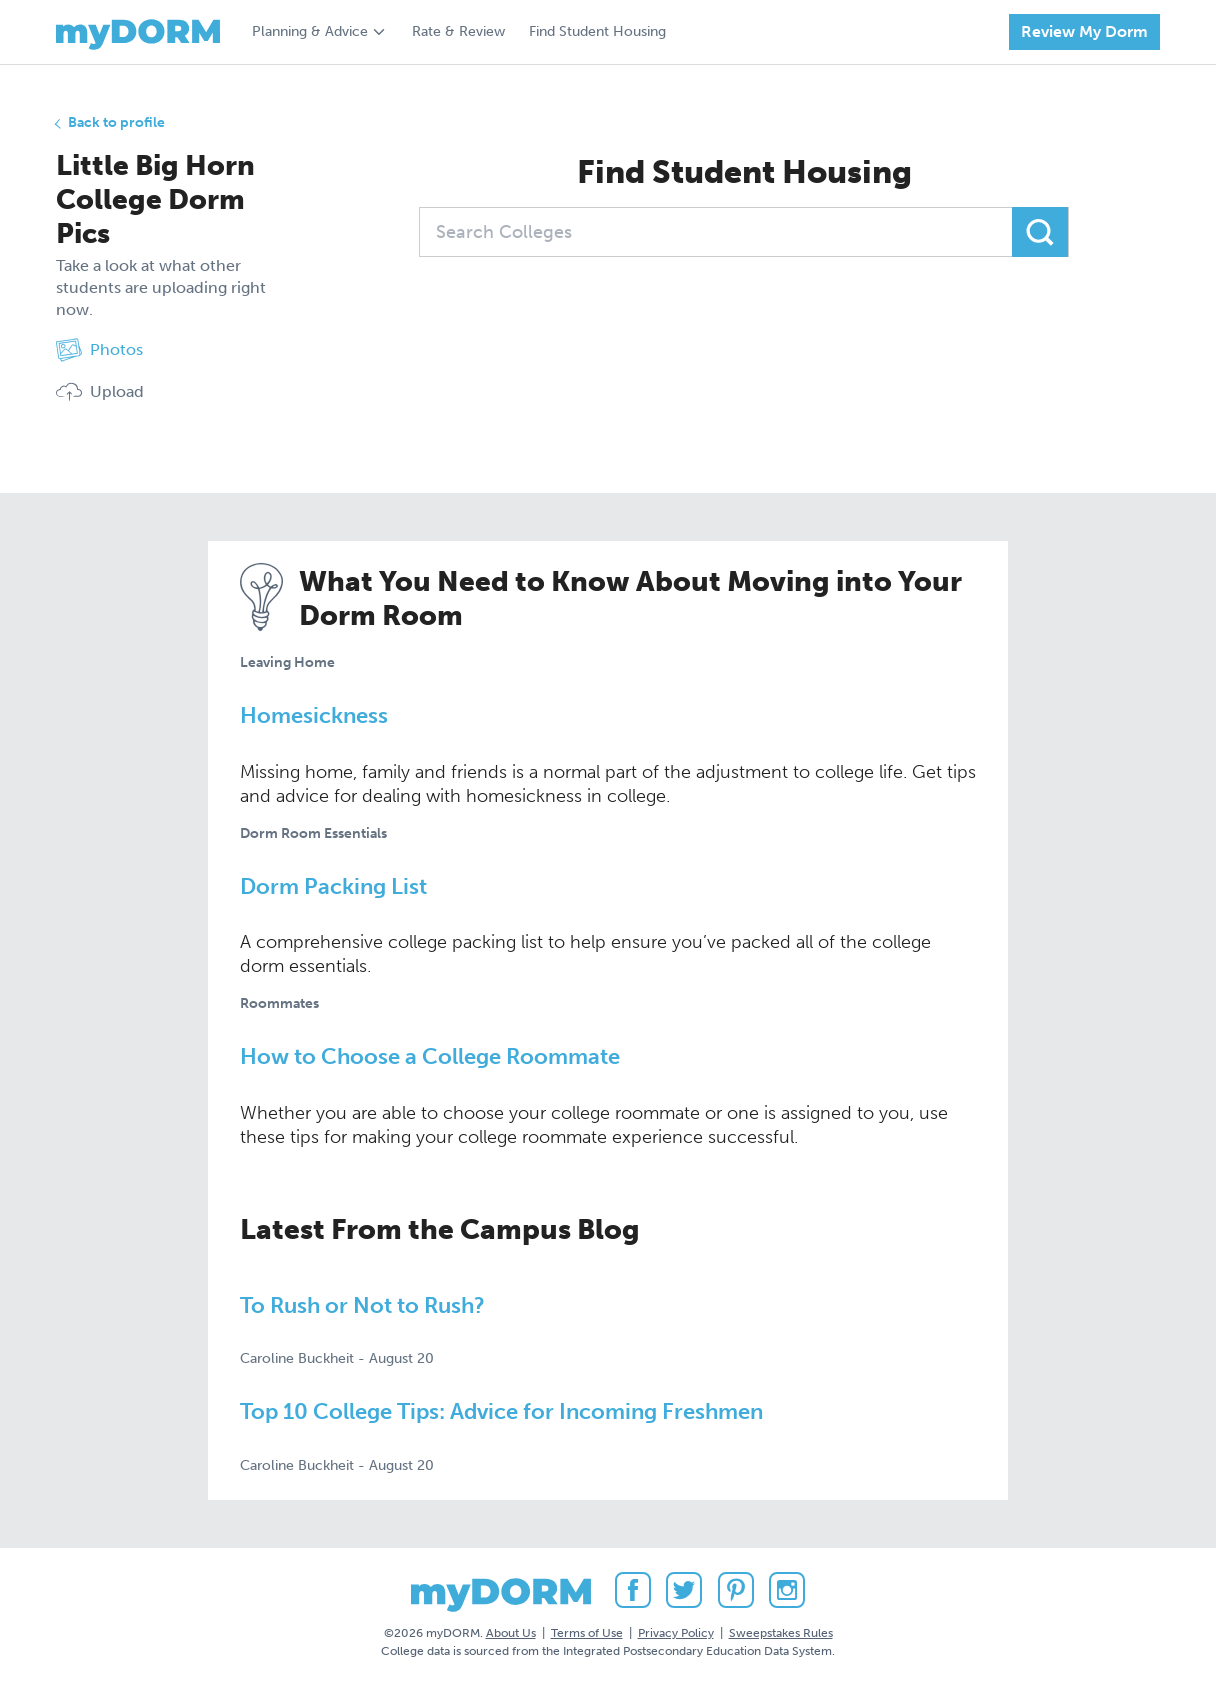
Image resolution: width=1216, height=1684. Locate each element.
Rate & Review (458, 31)
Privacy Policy (676, 1633)
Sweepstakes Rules (781, 1633)
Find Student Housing (597, 31)
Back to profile (116, 122)
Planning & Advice (310, 31)
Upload (100, 392)
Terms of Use (587, 1633)
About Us (511, 1633)
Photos (99, 350)
